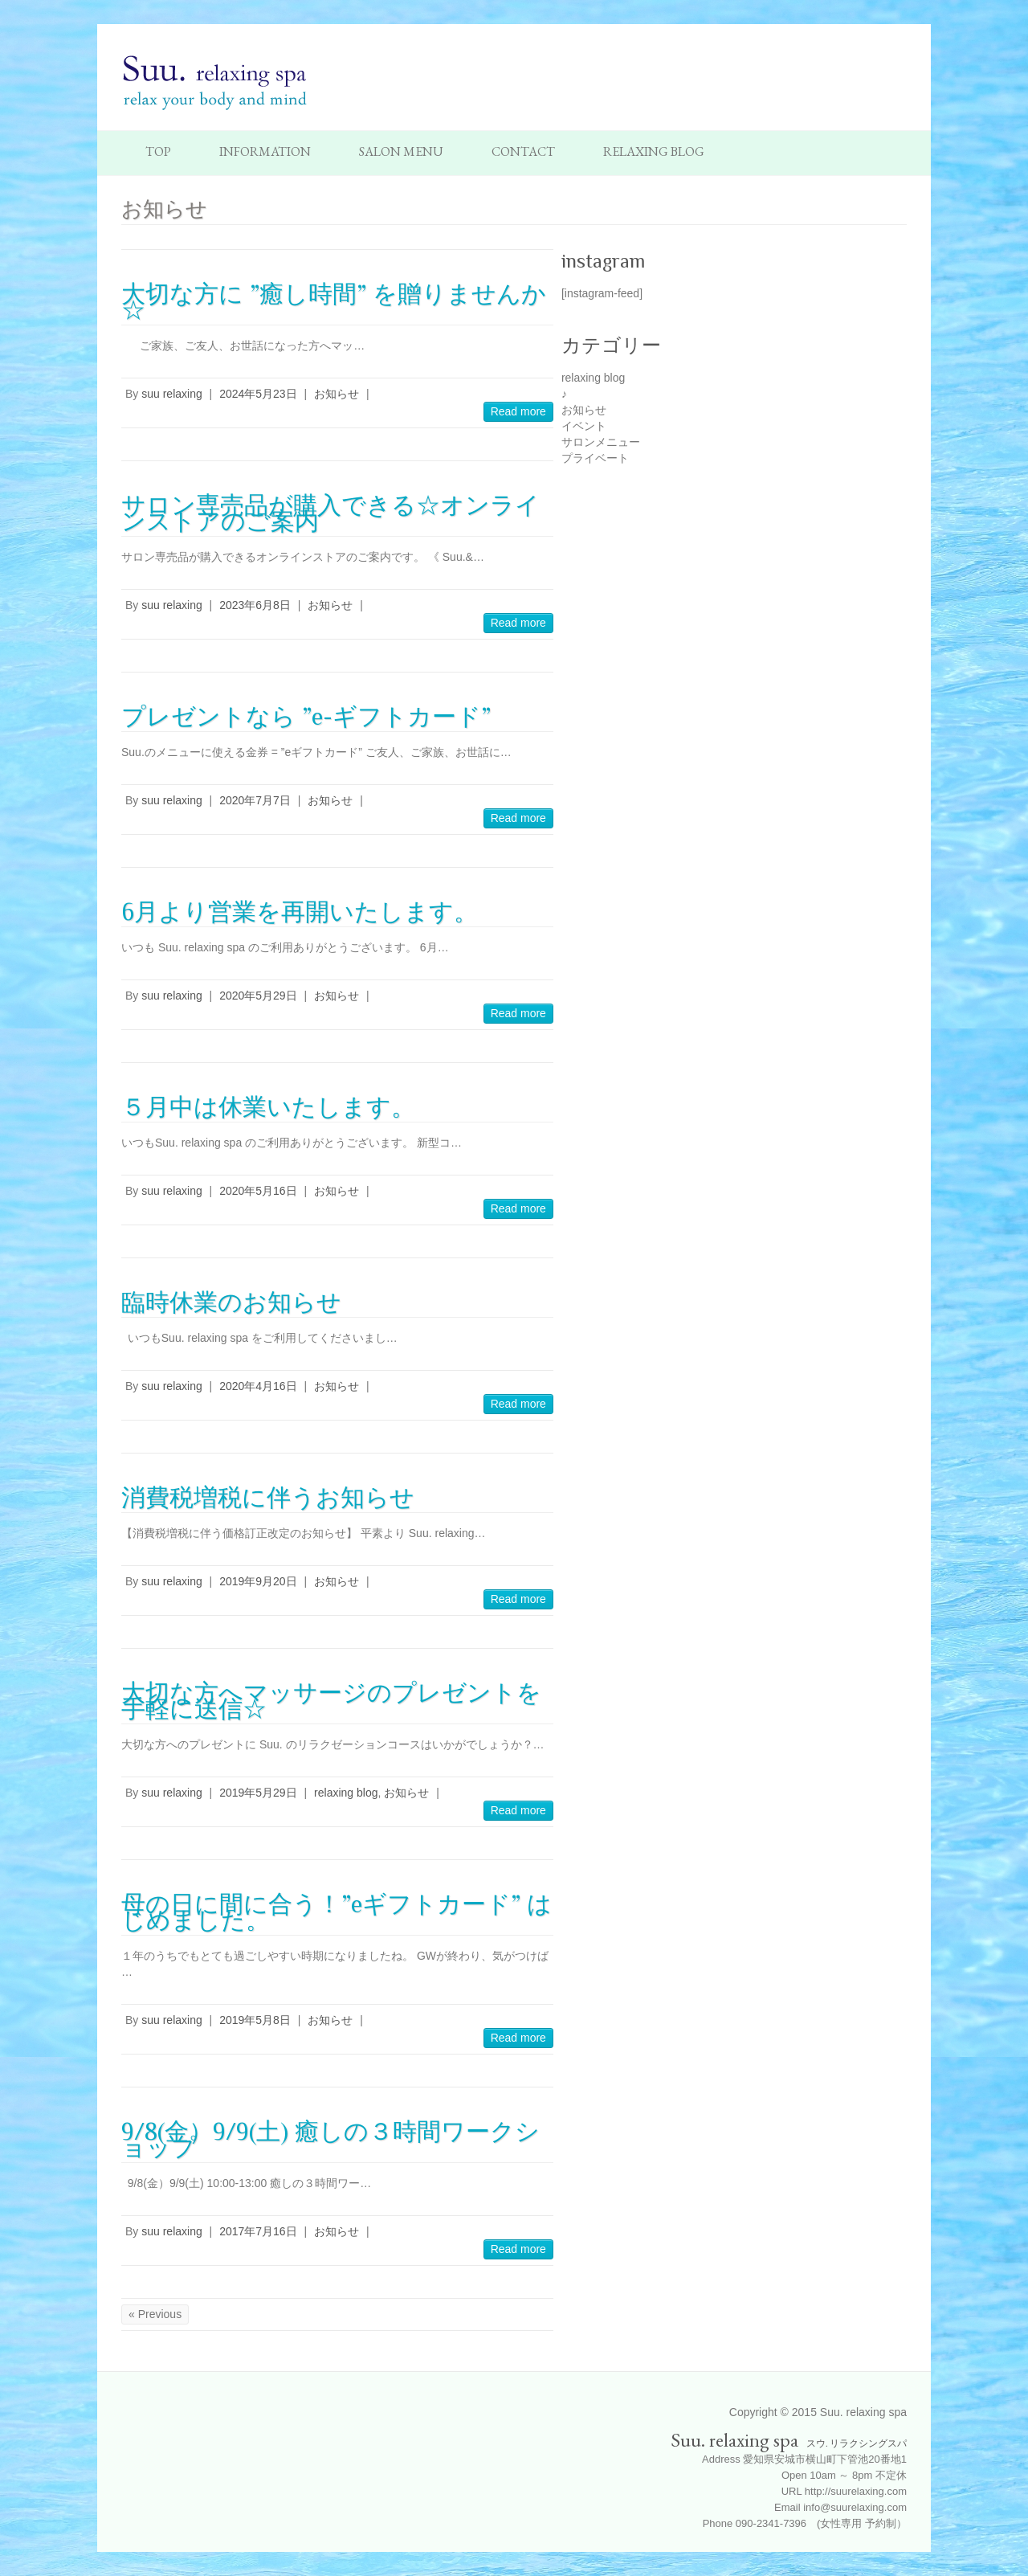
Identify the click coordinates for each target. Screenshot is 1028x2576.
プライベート (595, 458)
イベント (583, 425)
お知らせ (336, 393)
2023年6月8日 (255, 605)
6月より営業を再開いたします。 (299, 912)
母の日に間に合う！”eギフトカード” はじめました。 (336, 1912)
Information (265, 151)
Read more (518, 411)
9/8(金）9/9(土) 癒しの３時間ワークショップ (330, 2139)
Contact (523, 151)
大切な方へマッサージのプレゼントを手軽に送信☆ (331, 1701)
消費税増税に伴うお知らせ (267, 1497)
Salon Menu (401, 151)
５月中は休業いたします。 (268, 1107)
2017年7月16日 (258, 2231)
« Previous (155, 2314)
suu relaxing (171, 393)
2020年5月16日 (258, 1190)
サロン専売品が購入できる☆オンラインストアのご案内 (330, 513)
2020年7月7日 (255, 800)
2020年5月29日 (258, 995)
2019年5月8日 (255, 2020)
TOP (158, 151)
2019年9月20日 (258, 1581)
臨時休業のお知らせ (231, 1302)
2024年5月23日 (258, 393)
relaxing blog (345, 1792)
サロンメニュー (600, 441)
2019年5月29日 (258, 1792)
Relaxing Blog (653, 151)
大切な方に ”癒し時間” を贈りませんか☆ (333, 302)
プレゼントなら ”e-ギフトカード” (306, 716)
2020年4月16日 (258, 1386)
